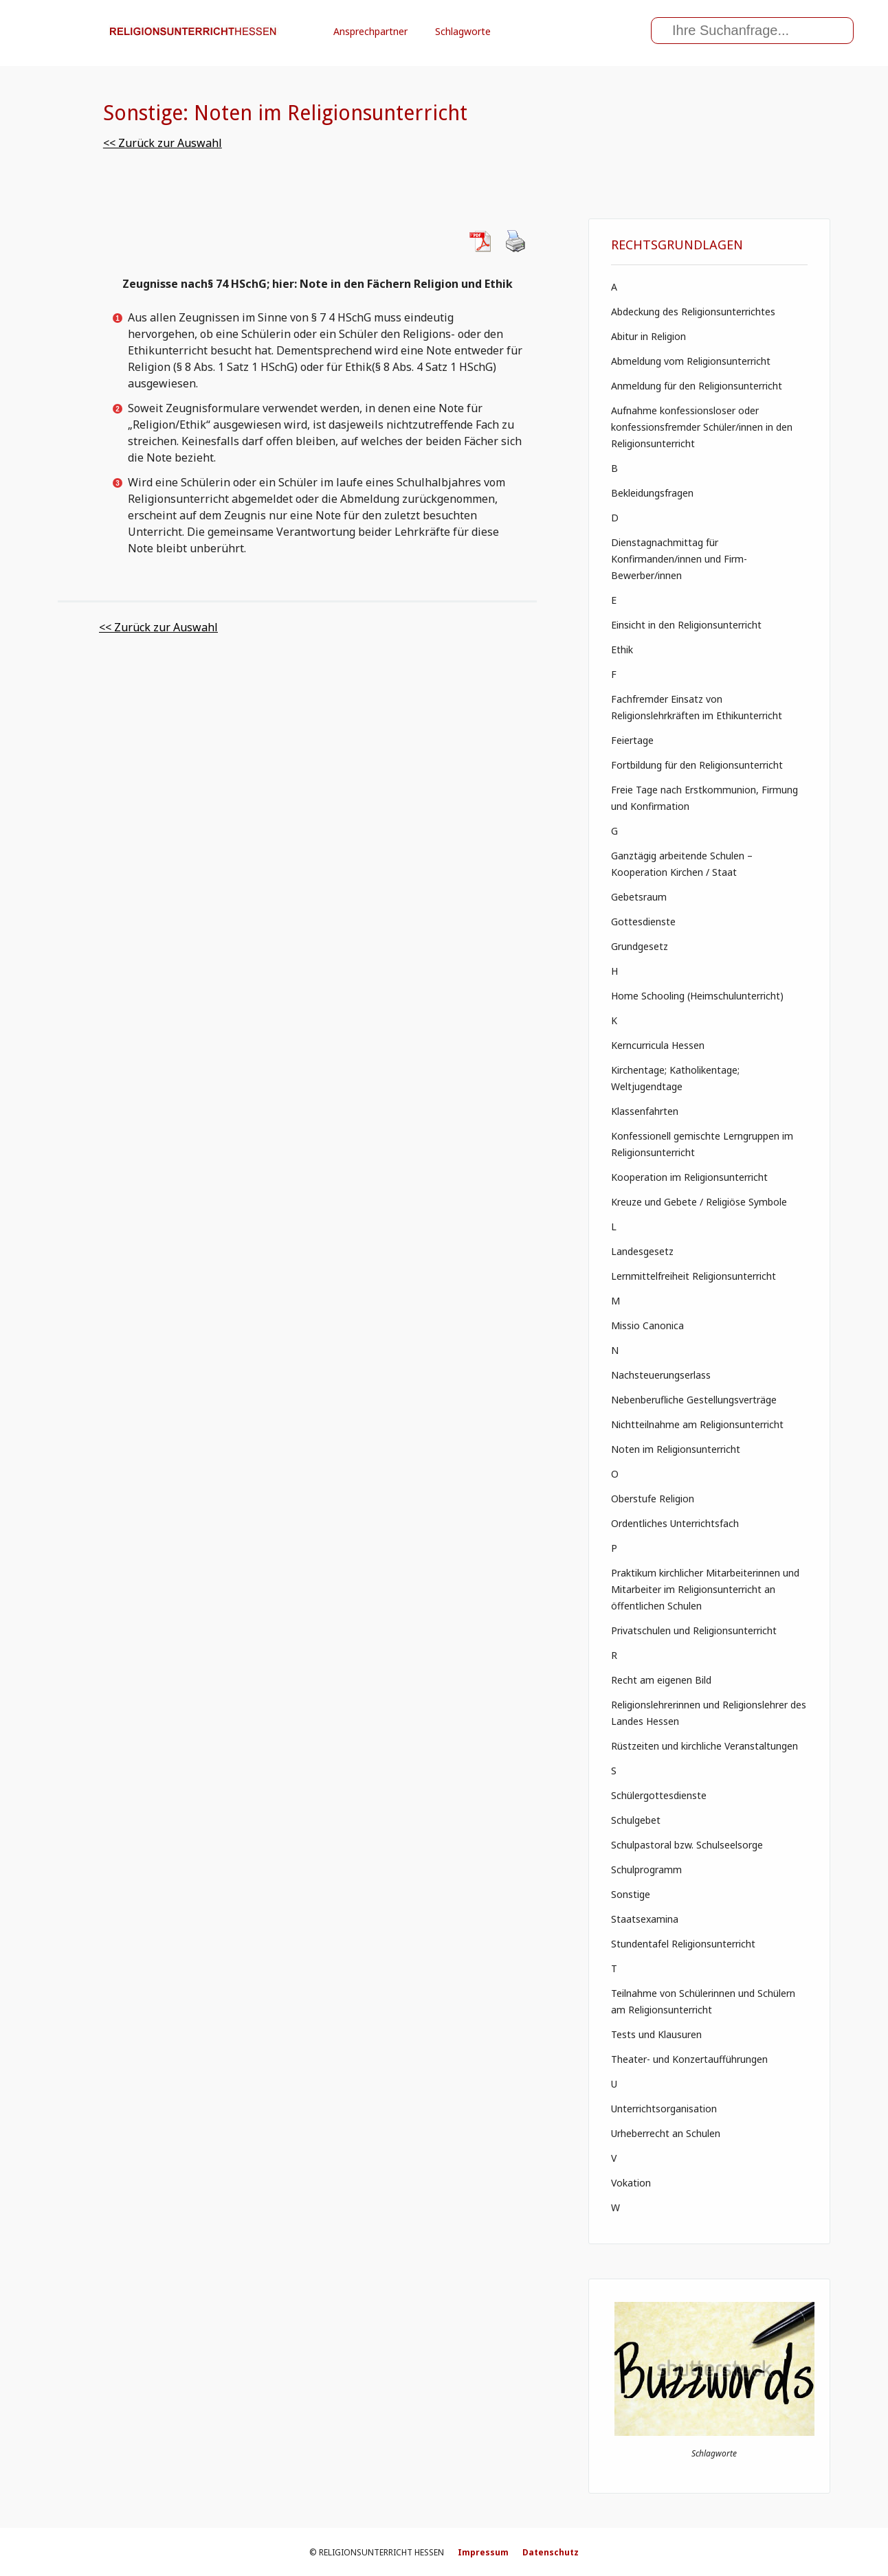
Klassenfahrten (644, 1111)
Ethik (622, 649)
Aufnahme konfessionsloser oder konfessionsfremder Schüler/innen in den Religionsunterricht (701, 427)
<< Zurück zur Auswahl (162, 142)
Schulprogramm (646, 1869)
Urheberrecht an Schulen (665, 2133)
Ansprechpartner (370, 31)
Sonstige (630, 1894)
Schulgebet (636, 1820)
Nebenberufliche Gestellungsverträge (694, 1399)
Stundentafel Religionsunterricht (683, 1943)
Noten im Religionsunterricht (675, 1449)
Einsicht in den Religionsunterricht (686, 624)
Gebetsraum (639, 896)
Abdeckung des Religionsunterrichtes (693, 311)
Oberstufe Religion (652, 1498)
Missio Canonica (647, 1325)
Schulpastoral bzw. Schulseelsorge (687, 1844)
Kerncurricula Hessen (657, 1045)
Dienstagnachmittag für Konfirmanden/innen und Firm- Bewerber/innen (679, 559)
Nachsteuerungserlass (661, 1374)
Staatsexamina (644, 1918)
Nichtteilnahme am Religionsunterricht (697, 1424)
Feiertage (632, 740)
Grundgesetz (639, 946)
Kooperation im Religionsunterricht (689, 1177)
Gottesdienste (643, 921)
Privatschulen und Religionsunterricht (694, 1630)
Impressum (483, 2552)
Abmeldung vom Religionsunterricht (690, 361)
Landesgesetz (642, 1251)
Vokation (631, 2182)
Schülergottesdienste (659, 1795)
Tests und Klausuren (656, 2034)
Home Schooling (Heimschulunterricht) (697, 995)
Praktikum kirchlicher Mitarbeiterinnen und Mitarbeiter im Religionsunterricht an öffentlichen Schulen (705, 1589)
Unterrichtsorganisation (664, 2108)
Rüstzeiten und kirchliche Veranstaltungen (704, 1745)
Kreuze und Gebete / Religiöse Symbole (699, 1201)
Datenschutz (550, 2552)
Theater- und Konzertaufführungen (689, 2059)
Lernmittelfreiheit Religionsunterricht (693, 1276)
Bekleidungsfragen (652, 492)
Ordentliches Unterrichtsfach (675, 1523)
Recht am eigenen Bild (661, 1679)
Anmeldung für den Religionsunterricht (696, 385)
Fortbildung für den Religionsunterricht (697, 764)
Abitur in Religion (648, 336)
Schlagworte (463, 31)
